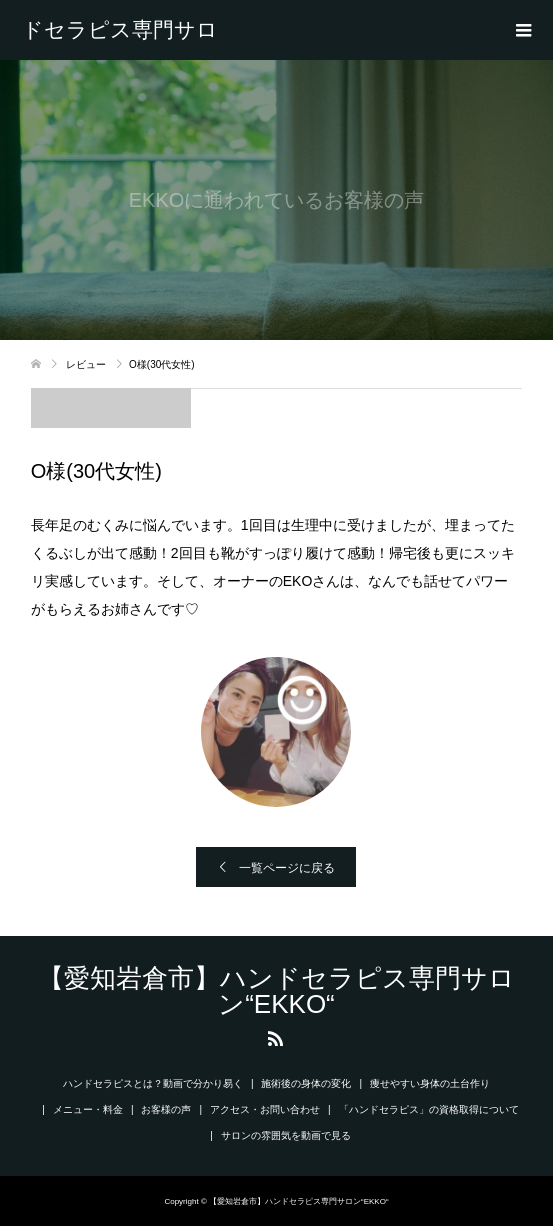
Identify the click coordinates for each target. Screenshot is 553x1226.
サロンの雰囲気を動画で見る (286, 1135)
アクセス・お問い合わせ (265, 1109)
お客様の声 (166, 1109)
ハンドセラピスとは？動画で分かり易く (153, 1083)
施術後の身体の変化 (306, 1083)
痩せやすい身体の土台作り (430, 1083)
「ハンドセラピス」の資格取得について (429, 1109)
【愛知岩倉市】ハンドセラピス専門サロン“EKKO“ (120, 30)
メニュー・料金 (88, 1109)
